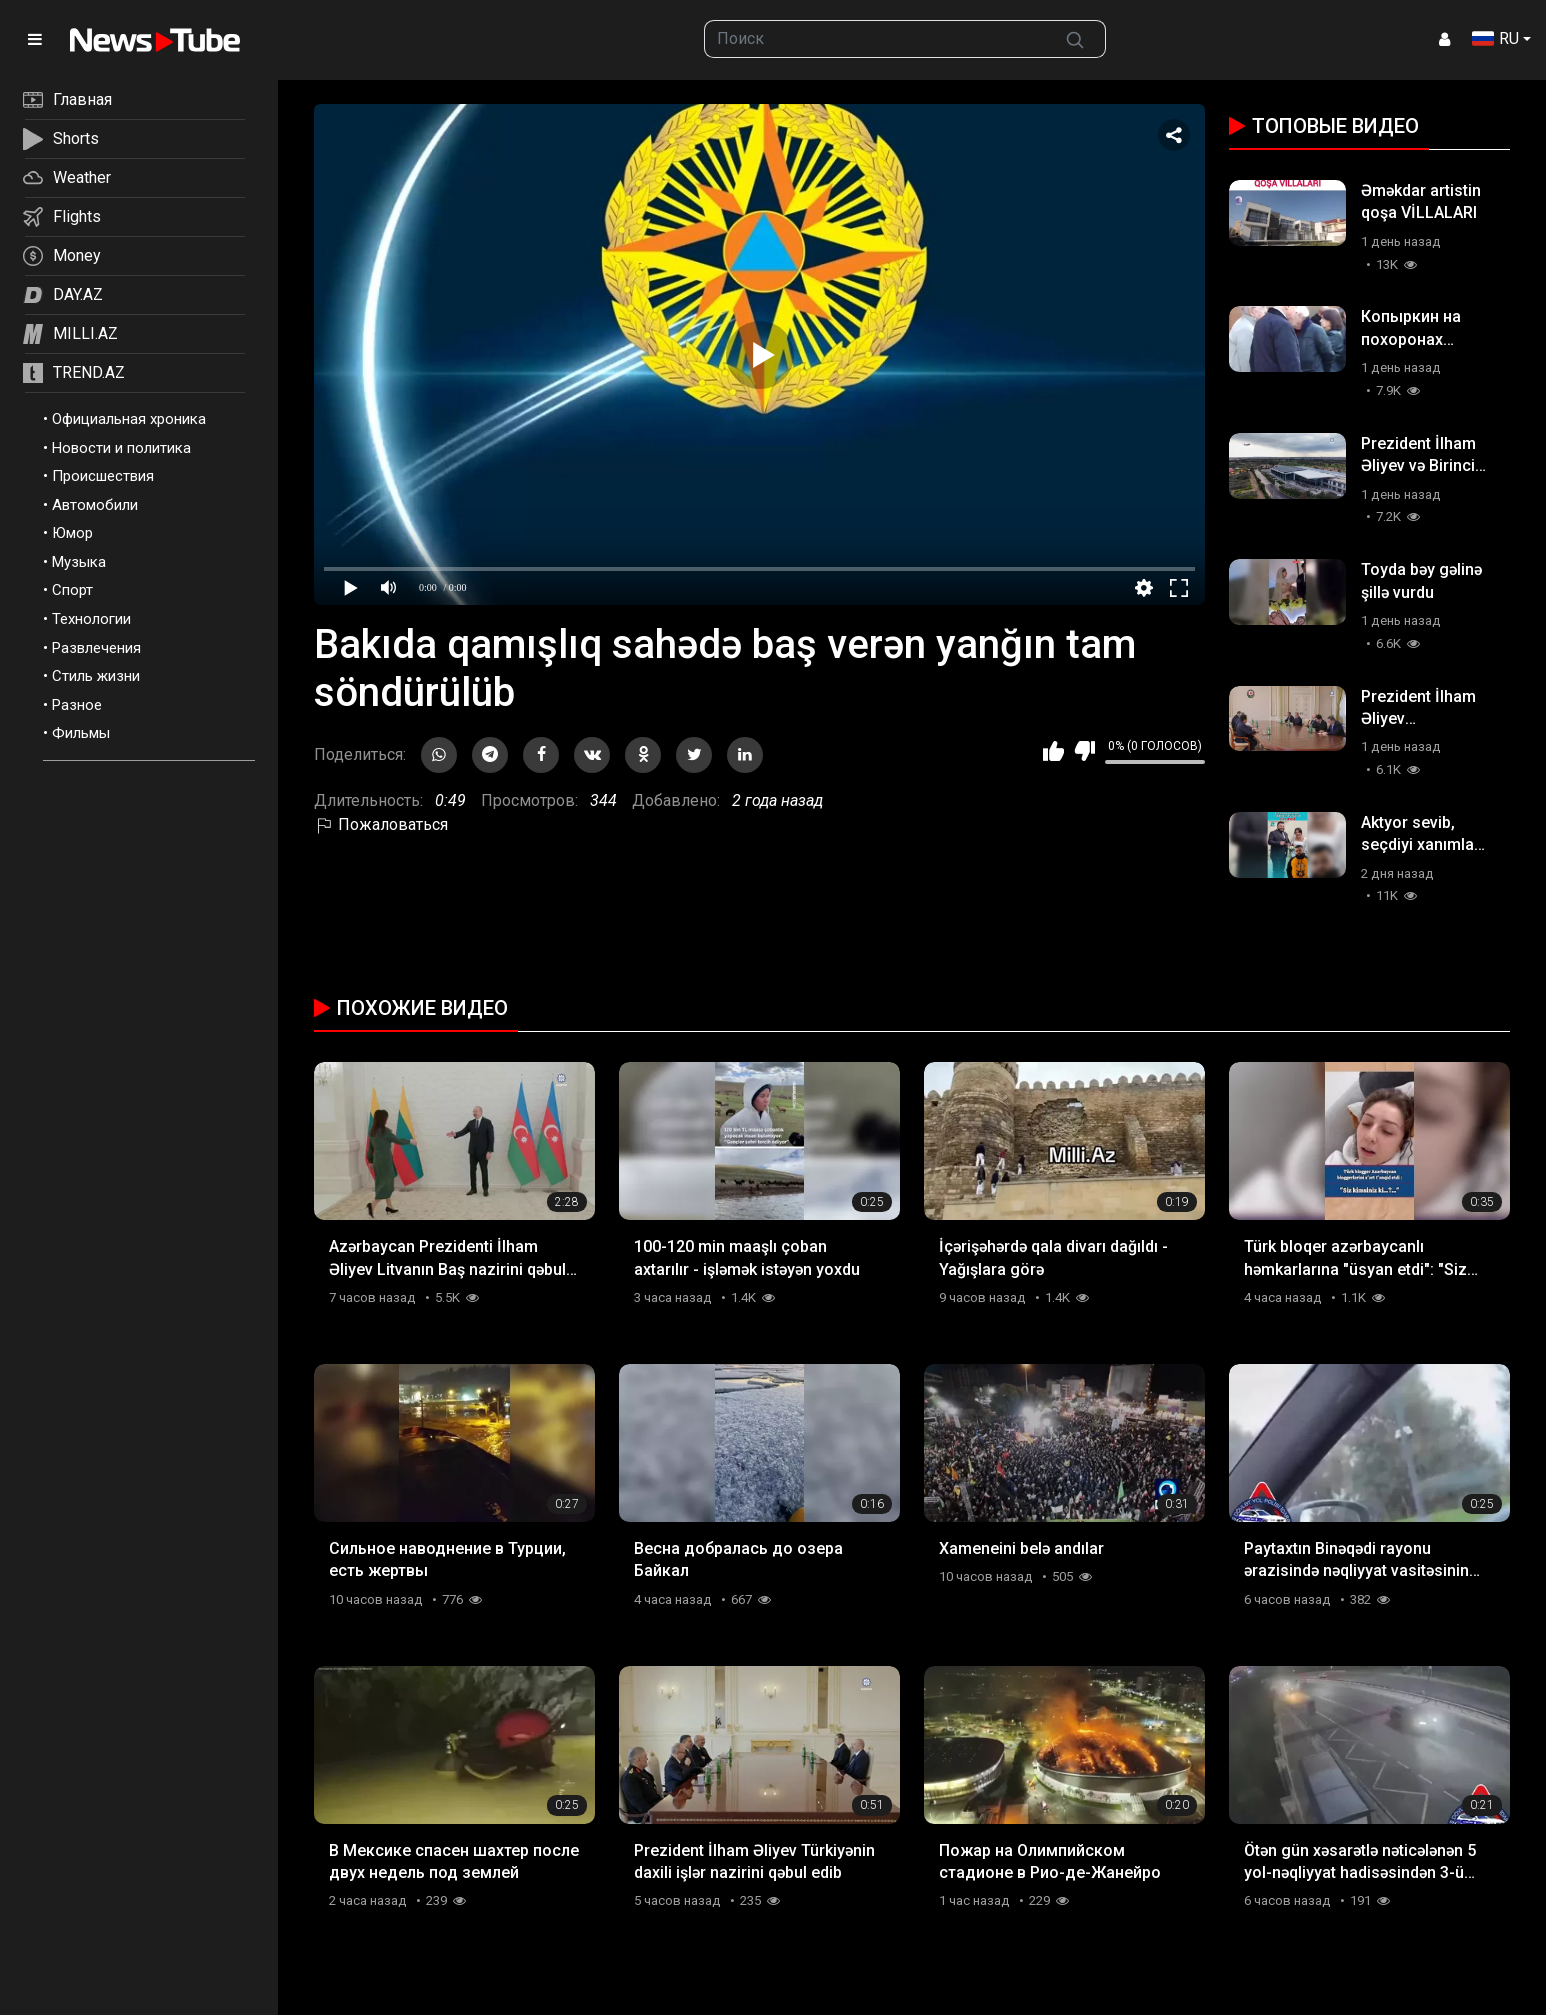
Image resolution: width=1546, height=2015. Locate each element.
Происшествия (103, 476)
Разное (77, 705)
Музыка (79, 562)
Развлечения (96, 648)
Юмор (72, 533)
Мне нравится (1053, 751)
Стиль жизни (96, 676)
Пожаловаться (381, 824)
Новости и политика (121, 448)
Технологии (91, 619)
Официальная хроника (129, 419)
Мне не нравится (1084, 751)
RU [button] (1495, 38)
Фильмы (81, 733)
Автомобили (95, 505)
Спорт (72, 590)
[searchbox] (874, 39)
